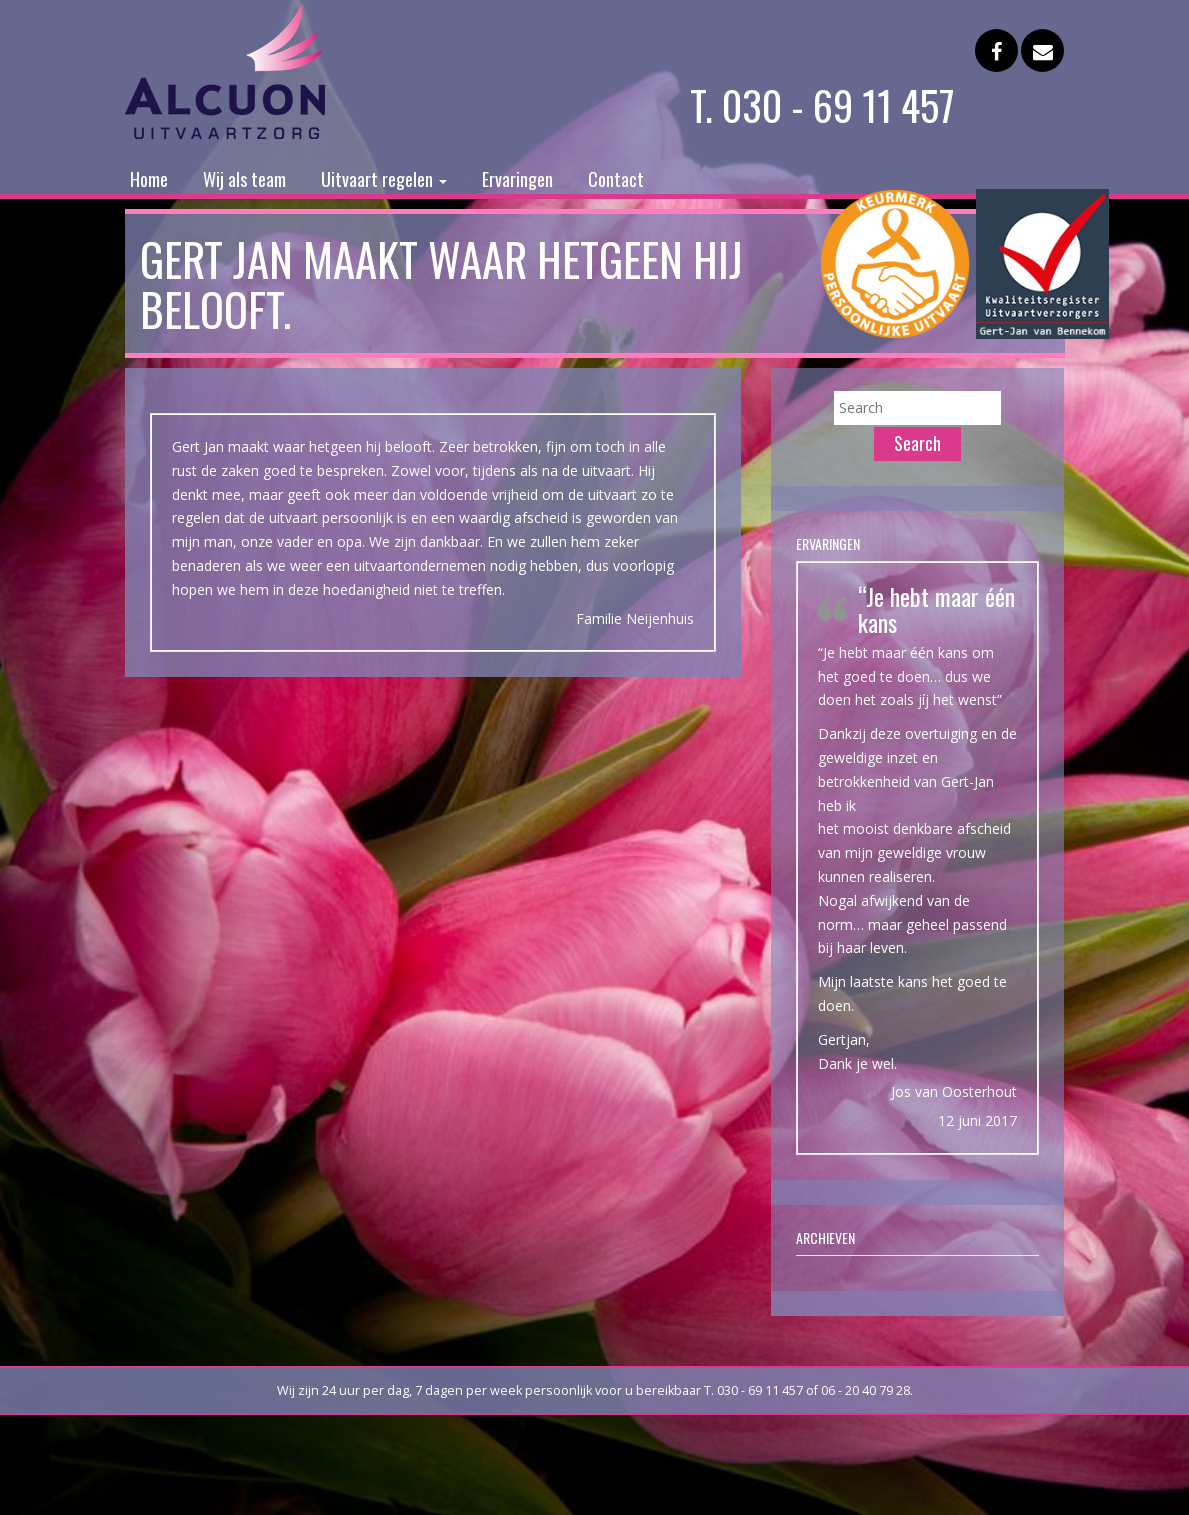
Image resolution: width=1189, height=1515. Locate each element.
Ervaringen (517, 179)
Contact (616, 179)
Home (149, 179)
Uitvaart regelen (384, 179)
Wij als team (244, 179)
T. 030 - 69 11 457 (822, 105)
